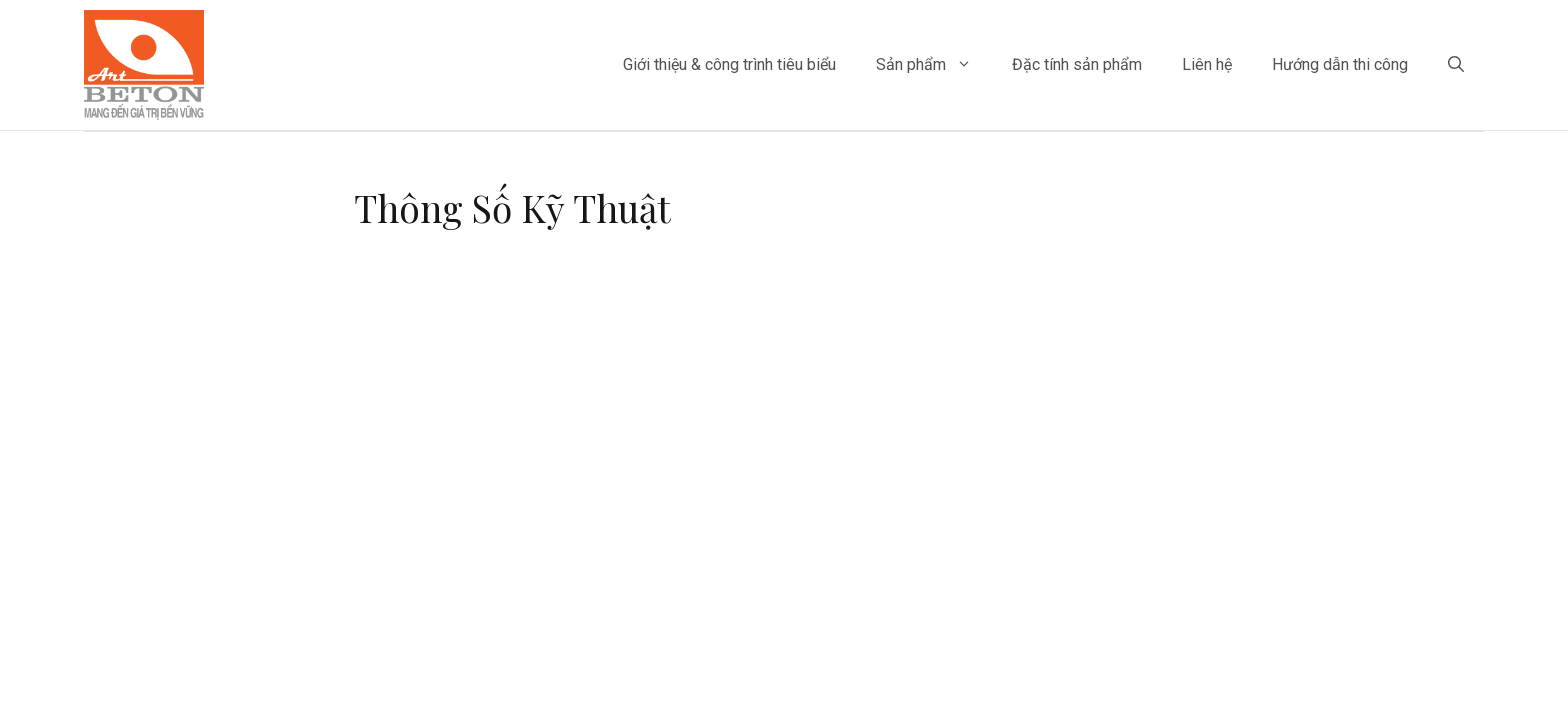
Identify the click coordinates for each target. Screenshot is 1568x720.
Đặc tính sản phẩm (1077, 64)
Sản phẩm (934, 65)
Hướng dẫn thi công (1340, 64)
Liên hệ (1207, 64)
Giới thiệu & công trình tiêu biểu (729, 64)
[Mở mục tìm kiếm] (1456, 65)
